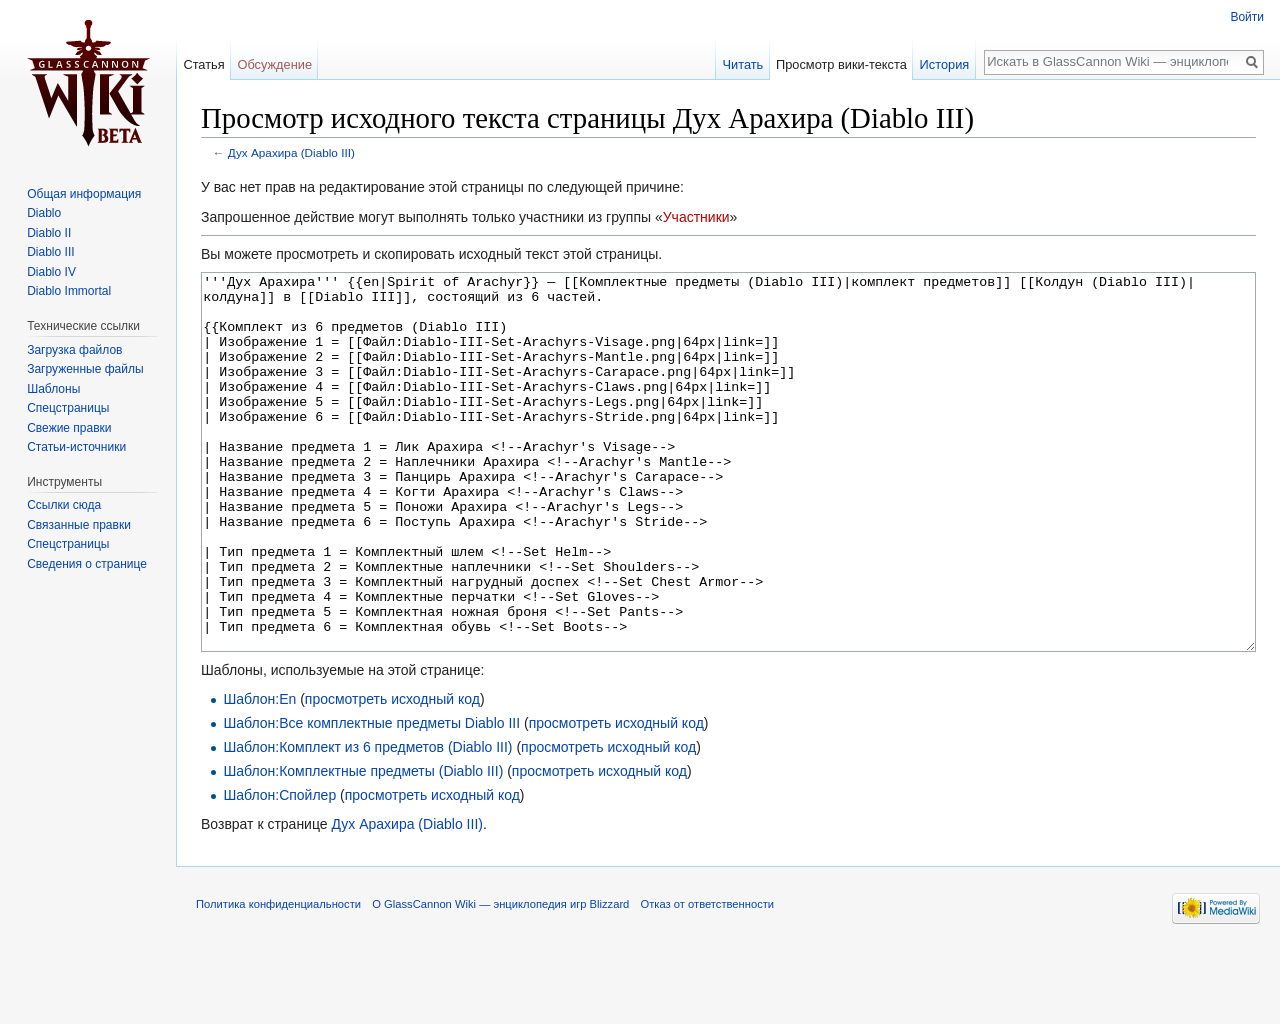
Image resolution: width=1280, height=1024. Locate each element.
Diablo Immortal (69, 291)
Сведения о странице (87, 564)
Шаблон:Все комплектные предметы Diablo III (371, 798)
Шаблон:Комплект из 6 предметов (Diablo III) (367, 822)
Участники (696, 217)
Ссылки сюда (64, 505)
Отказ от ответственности (708, 979)
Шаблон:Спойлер (279, 870)
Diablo (44, 213)
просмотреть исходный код (392, 774)
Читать (742, 64)
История (945, 64)
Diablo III (50, 252)
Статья (203, 64)
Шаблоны (53, 389)
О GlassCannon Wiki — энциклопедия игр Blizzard (500, 979)
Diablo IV (51, 272)
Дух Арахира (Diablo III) (291, 152)
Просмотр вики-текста (841, 64)
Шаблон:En (259, 774)
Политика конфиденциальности (278, 979)
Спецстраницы (68, 408)
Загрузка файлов (74, 350)
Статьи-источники (76, 447)
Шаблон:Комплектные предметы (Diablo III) (363, 846)
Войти (1247, 17)
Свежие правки (69, 428)
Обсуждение (274, 64)
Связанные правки (79, 525)
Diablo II (49, 233)
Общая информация (84, 194)
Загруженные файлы (85, 369)
